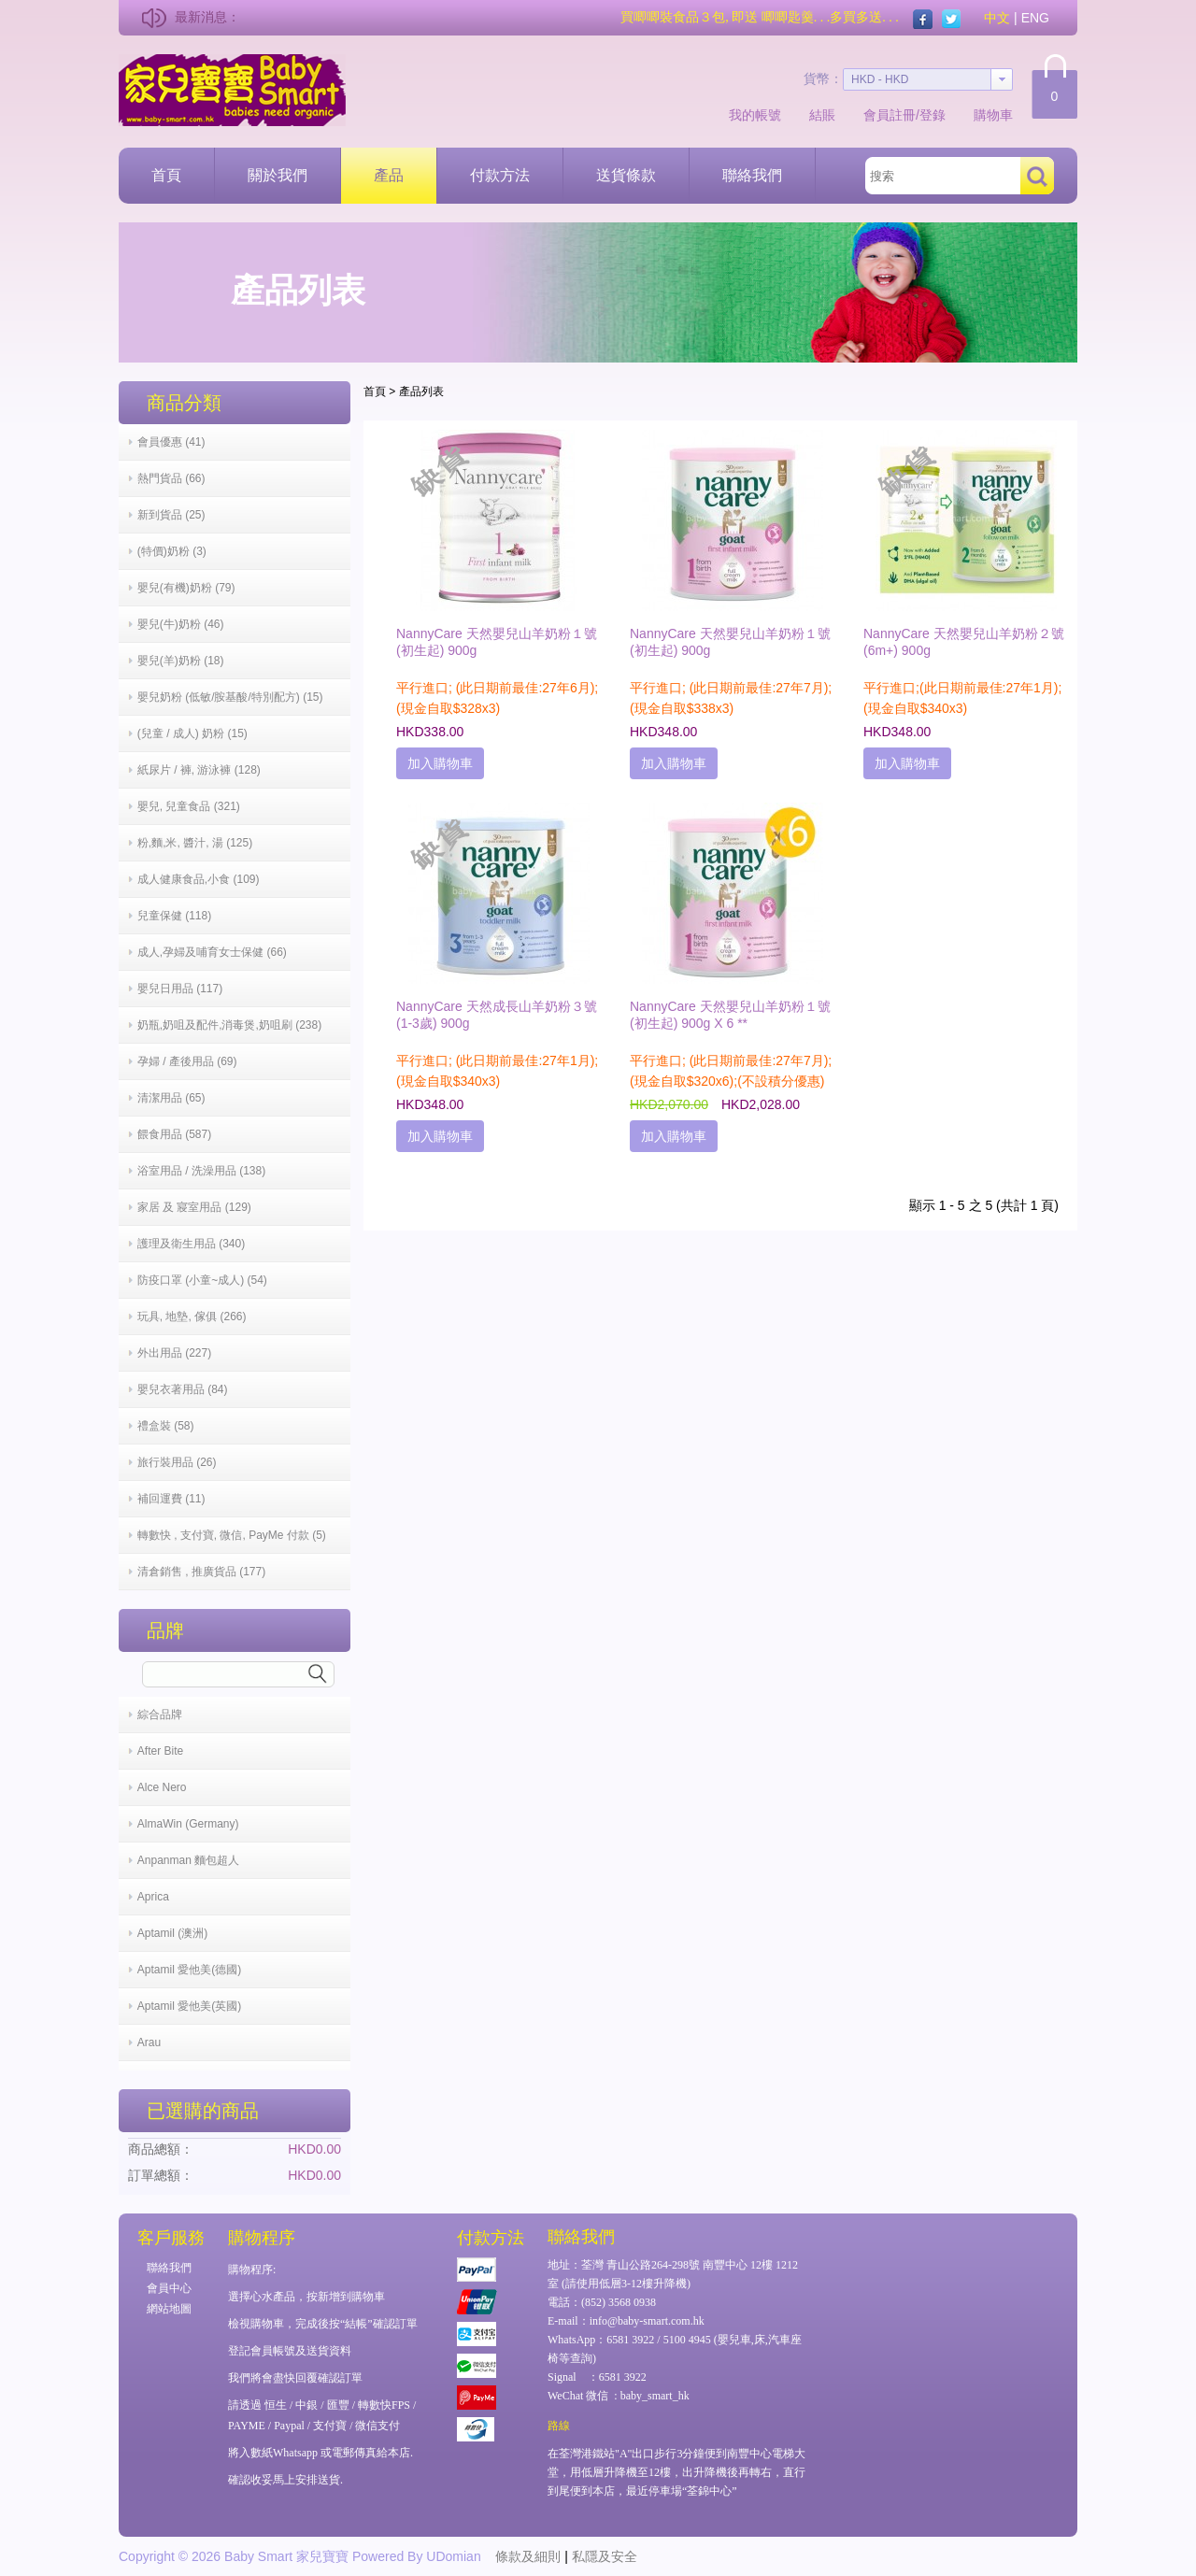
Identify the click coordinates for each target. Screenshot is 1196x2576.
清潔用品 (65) (171, 1097)
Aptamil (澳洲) (172, 1933)
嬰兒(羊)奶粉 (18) (180, 660)
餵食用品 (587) (174, 1134)
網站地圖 (169, 2308)
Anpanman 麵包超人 (188, 1860)
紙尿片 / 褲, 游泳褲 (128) (199, 769)
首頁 (166, 175)
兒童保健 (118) (174, 915)
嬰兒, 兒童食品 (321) (188, 806)
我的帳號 (755, 114)
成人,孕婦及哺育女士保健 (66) (212, 952)
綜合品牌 (159, 1714)
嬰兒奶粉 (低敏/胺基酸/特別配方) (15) (230, 697)
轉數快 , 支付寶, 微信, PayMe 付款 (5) (231, 1535)
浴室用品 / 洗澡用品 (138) (201, 1170)
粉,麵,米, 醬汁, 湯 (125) (194, 842)
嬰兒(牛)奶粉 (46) (180, 624)
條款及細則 (528, 2556)
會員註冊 (889, 114)
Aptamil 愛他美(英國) (189, 2006)
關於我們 (277, 175)
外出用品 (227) (174, 1352)
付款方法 (500, 175)
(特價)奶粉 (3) (171, 551)
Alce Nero (162, 1787)
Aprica (153, 1896)
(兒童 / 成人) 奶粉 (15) (192, 733)
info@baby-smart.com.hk (647, 2320)
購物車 (993, 114)
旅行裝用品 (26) (177, 1462)
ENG (1035, 17)
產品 (389, 175)
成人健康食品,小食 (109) (198, 879)
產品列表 (421, 391)
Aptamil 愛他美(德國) (189, 1969)
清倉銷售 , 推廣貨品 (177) (201, 1571)
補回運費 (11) (171, 1498)
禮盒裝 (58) (165, 1425)
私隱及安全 (604, 2556)
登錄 (932, 114)
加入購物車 (440, 763)
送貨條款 (626, 175)
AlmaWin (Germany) (188, 1823)
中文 (997, 17)
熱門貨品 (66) (171, 478)
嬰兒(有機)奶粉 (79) (186, 587)
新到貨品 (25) (171, 514)
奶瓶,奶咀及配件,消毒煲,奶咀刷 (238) (229, 1025)
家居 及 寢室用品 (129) (194, 1207)
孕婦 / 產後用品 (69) (187, 1061)
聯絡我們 (752, 175)
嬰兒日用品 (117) (179, 988)
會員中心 (169, 2288)
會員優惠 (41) (171, 441)
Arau (149, 2042)
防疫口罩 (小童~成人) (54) (202, 1280)
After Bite (160, 1751)
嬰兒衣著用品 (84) (182, 1389)
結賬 (822, 114)
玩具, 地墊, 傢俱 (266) (192, 1316)
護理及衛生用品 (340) (191, 1243)
